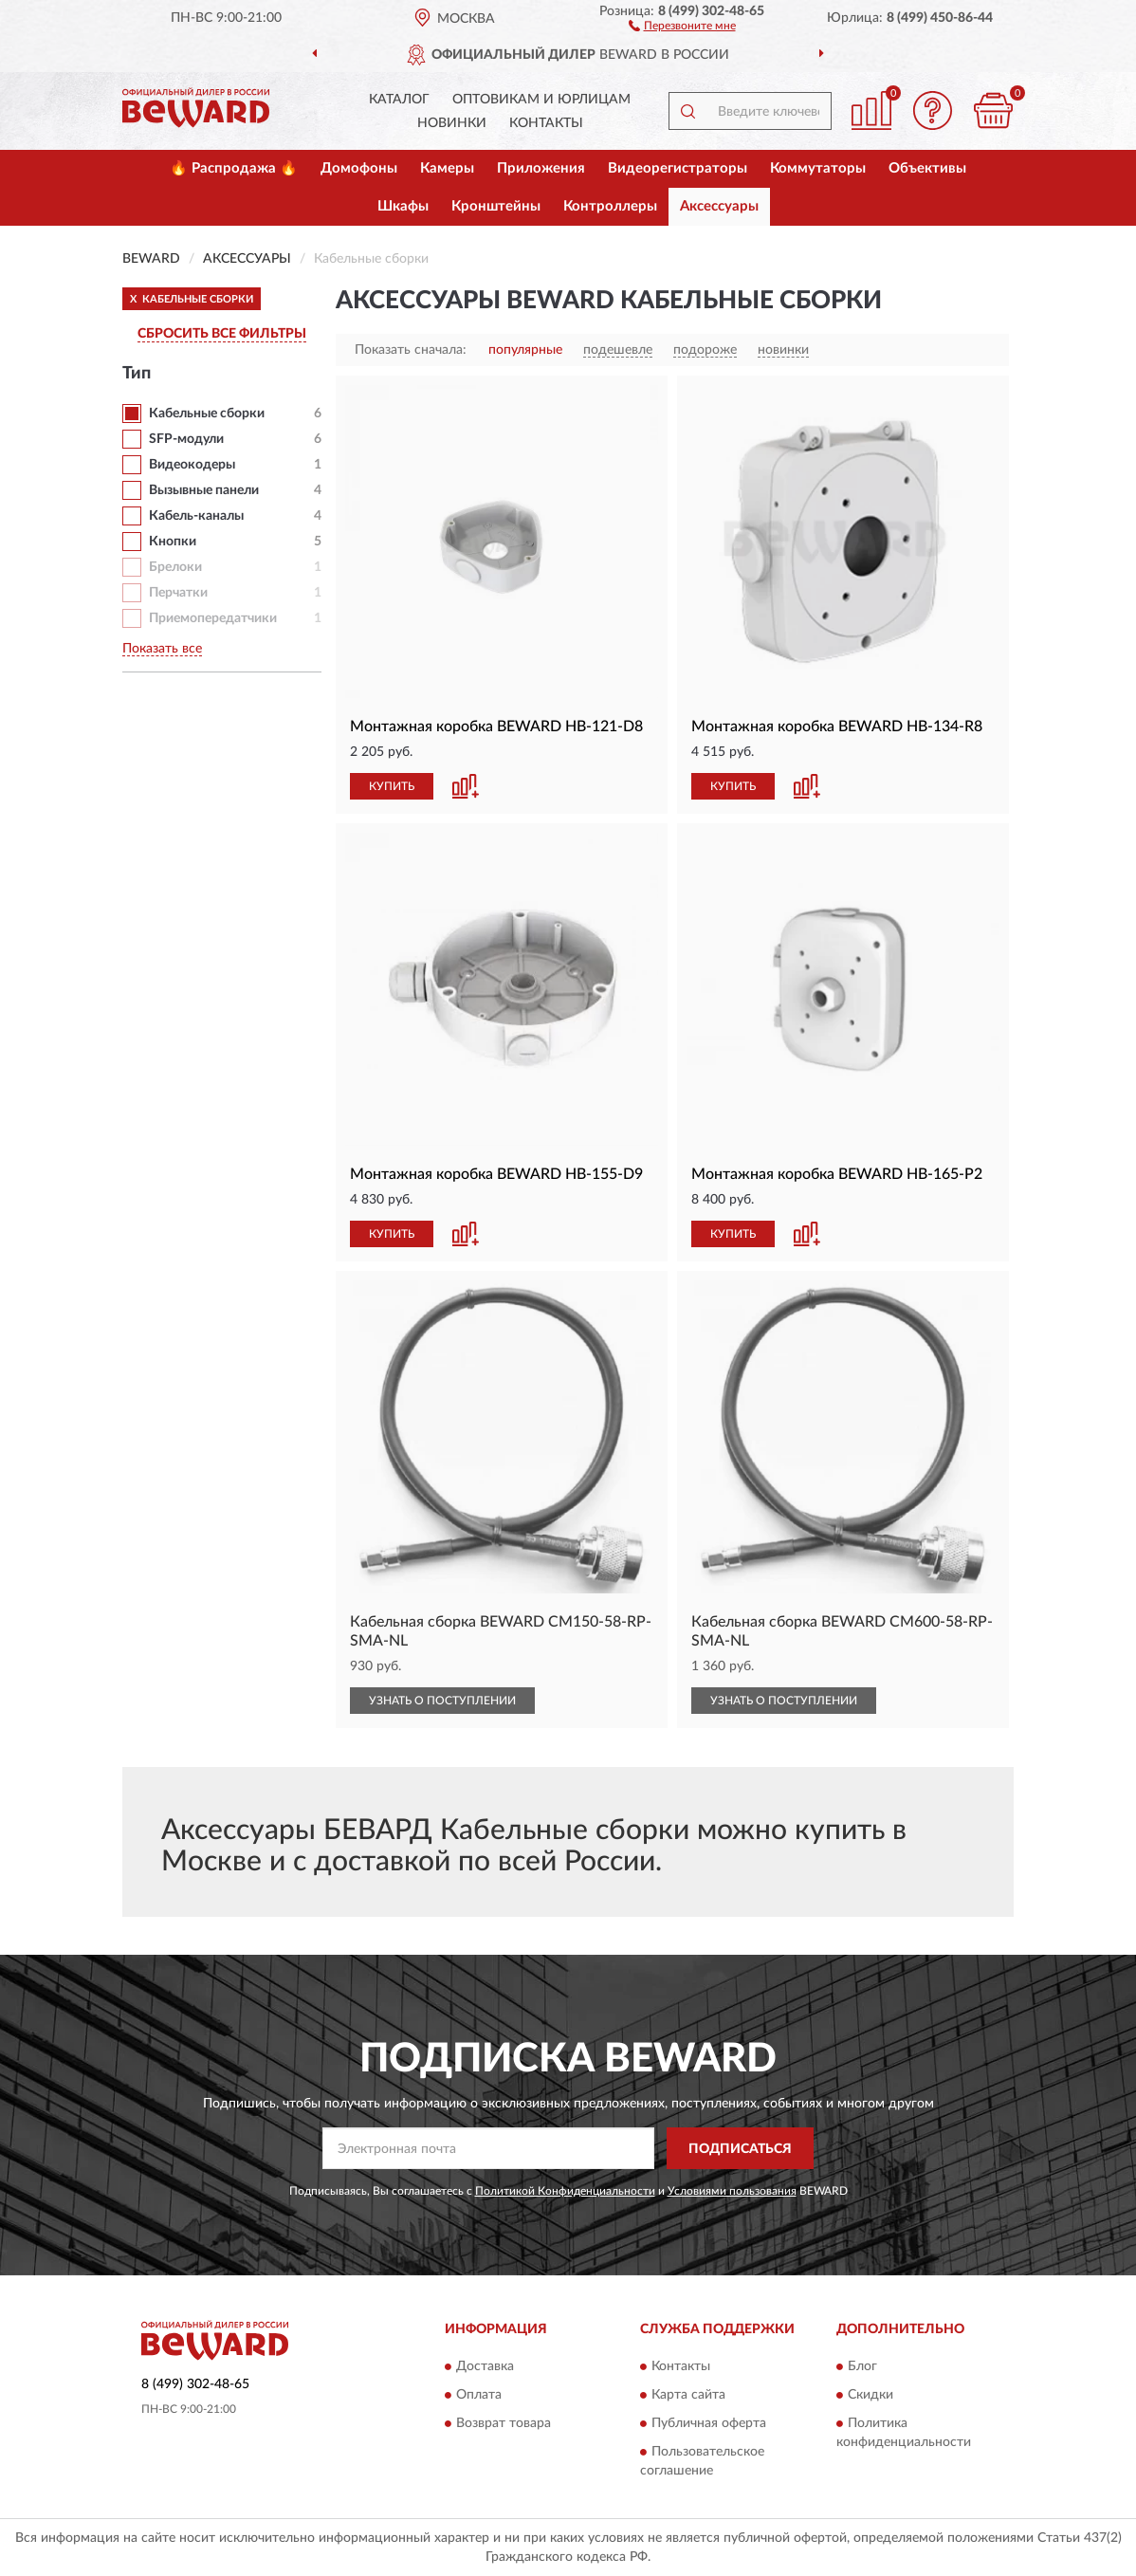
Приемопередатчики (213, 618)
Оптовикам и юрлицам (541, 99)
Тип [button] (136, 373)
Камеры (447, 168)
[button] (682, 24)
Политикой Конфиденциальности (565, 2191)
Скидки (870, 2394)
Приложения (541, 168)
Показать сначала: (411, 350)
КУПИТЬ (391, 786)
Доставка (485, 2366)
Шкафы (403, 206)
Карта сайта (688, 2394)
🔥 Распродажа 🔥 (234, 168)
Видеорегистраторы (677, 168)
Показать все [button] (162, 648)
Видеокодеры (192, 464)
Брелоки (175, 567)
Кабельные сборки (207, 413)
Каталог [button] (399, 99)
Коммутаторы (818, 168)
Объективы (927, 168)
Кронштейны (496, 206)
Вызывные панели (204, 490)
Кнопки (172, 541)
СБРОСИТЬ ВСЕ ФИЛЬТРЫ (221, 333)
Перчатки (178, 592)
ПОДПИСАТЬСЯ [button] (740, 2149)
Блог (862, 2366)
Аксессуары (719, 206)
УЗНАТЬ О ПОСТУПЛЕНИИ (442, 1700)
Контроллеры (610, 206)
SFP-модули (186, 439)
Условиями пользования (732, 2191)
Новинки (451, 123)
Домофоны (359, 168)
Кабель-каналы (196, 516)
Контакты (546, 123)
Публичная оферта (708, 2423)
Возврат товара (503, 2423)
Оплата (479, 2394)
